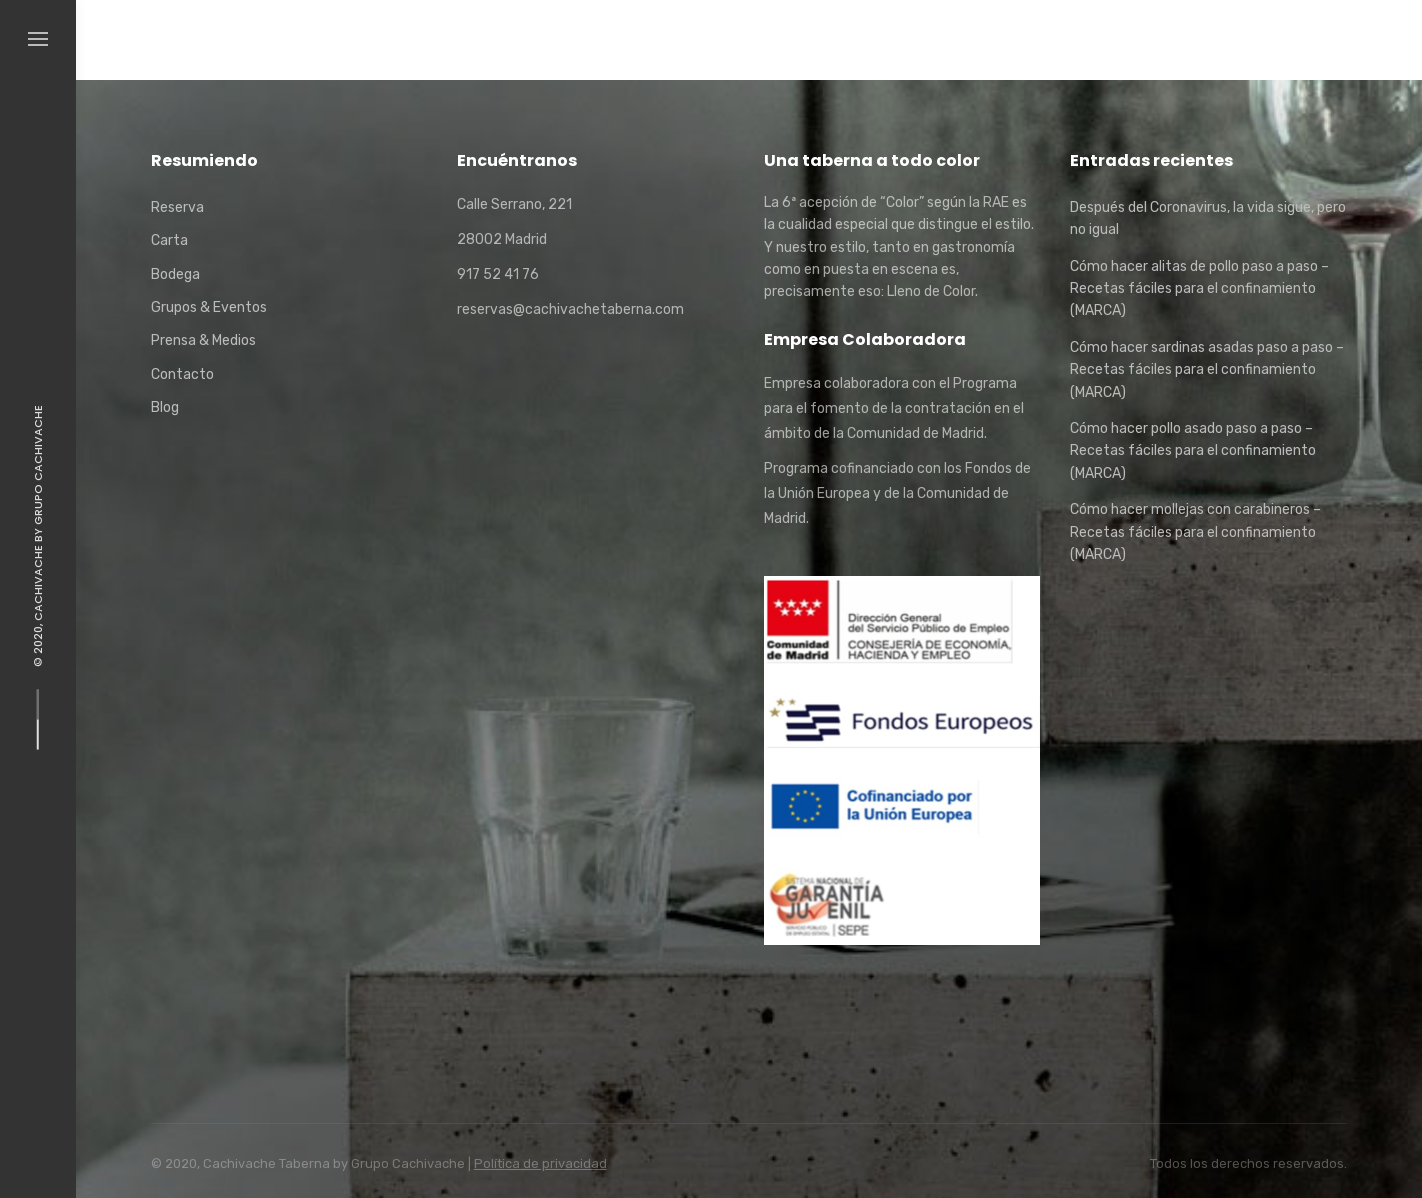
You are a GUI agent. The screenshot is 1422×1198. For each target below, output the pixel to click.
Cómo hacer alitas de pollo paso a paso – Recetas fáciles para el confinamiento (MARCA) (1199, 289)
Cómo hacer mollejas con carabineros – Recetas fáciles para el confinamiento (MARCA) (1195, 532)
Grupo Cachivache (38, 465)
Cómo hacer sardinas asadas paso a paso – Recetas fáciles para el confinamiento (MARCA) (1207, 370)
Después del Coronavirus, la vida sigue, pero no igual (1208, 218)
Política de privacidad (540, 1163)
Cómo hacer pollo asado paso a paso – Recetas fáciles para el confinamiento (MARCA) (1193, 451)
